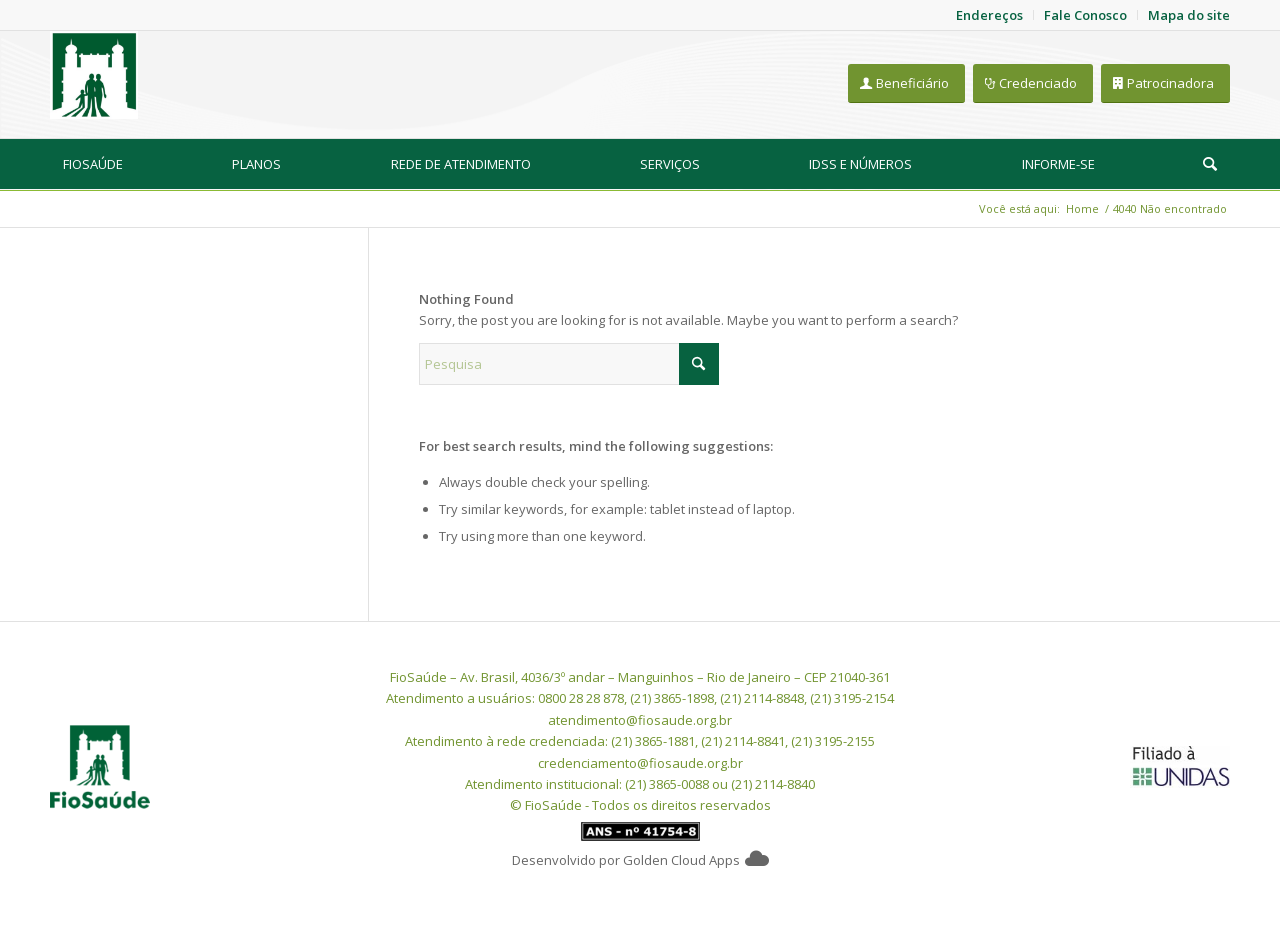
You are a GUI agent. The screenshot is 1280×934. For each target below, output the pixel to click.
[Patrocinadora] (1165, 83)
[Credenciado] (1033, 83)
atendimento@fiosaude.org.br (640, 720)
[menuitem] (93, 164)
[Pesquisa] (1210, 164)
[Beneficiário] (906, 83)
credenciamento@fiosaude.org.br (640, 763)
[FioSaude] (94, 75)
